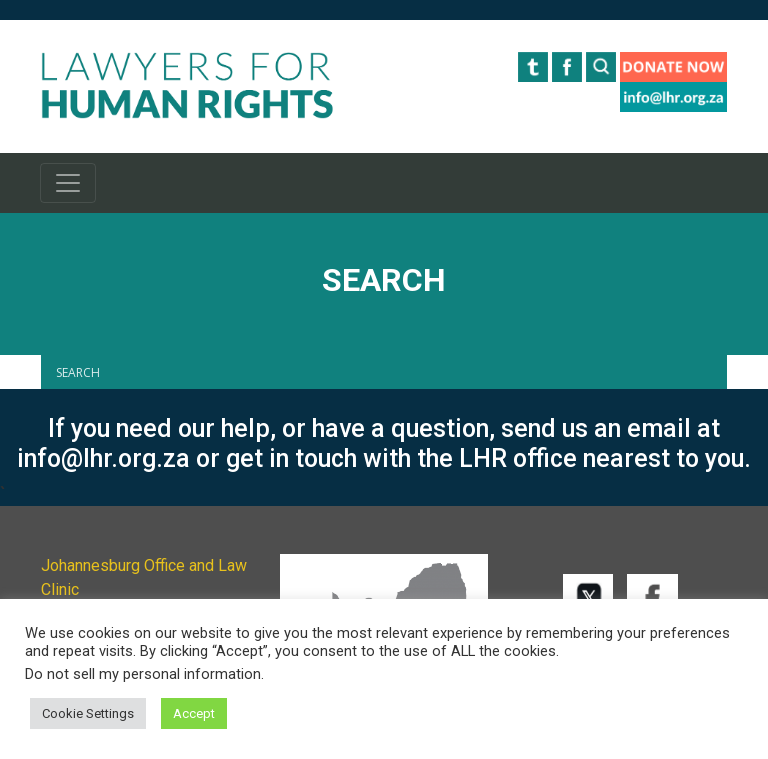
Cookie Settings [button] (88, 713)
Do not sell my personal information (143, 674)
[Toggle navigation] (68, 183)
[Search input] (389, 372)
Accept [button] (194, 713)
